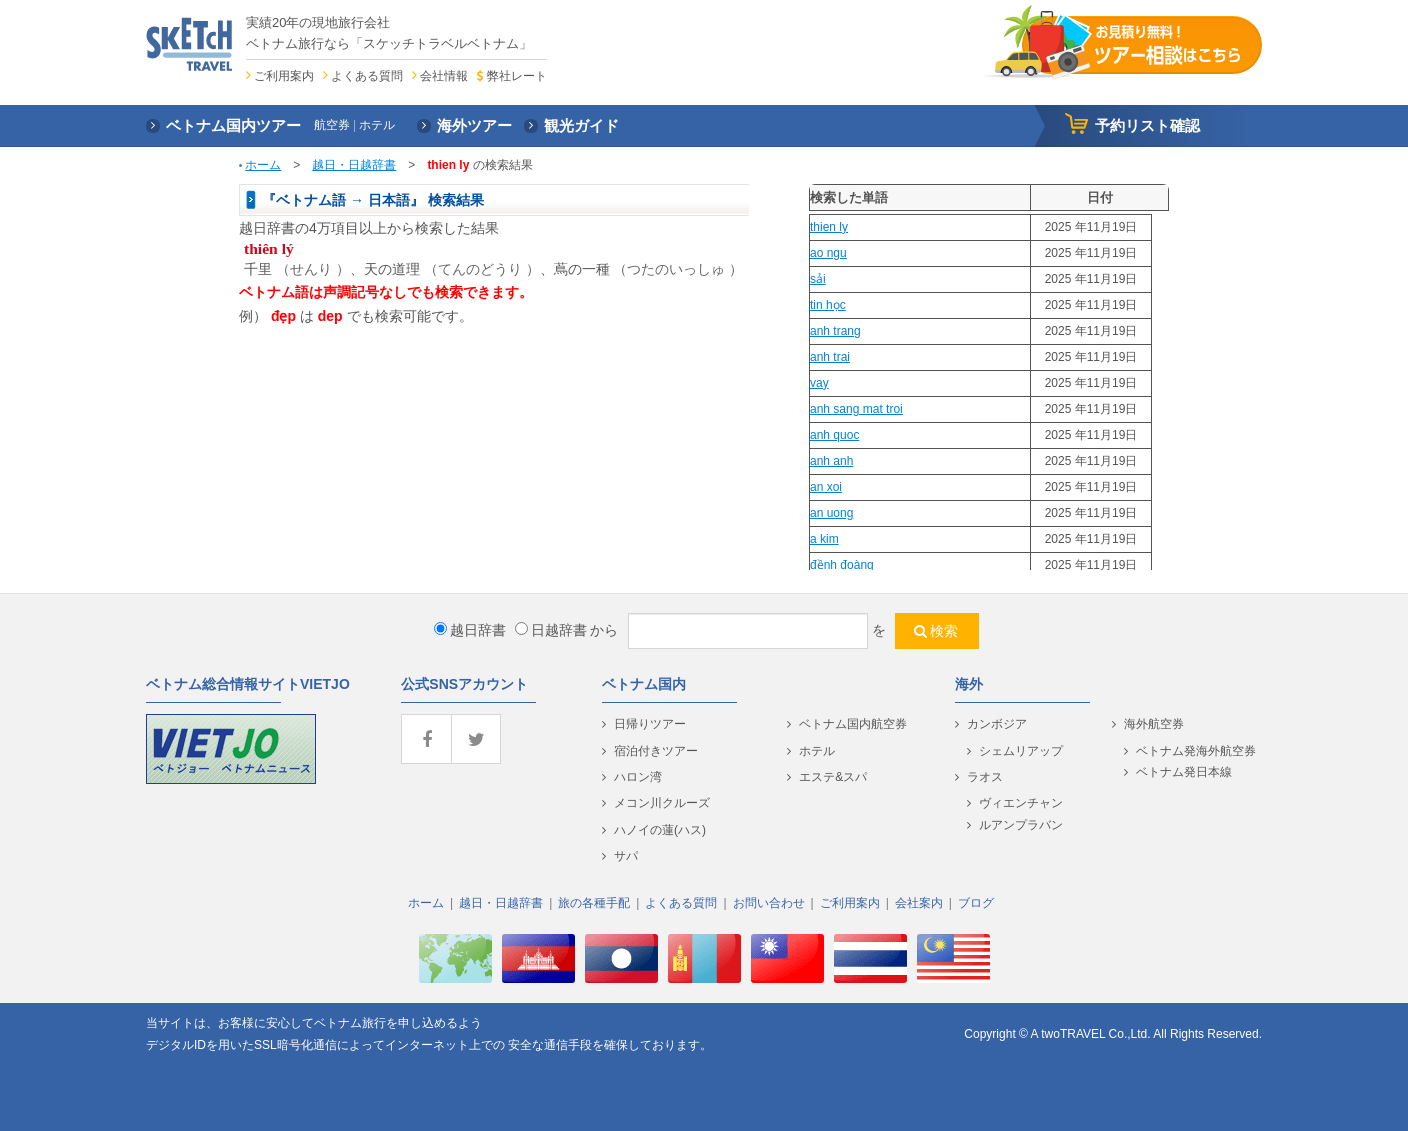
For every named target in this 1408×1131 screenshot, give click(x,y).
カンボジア (997, 724)
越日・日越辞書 (354, 165)
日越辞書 (551, 630)
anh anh (831, 461)
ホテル (817, 751)
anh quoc (834, 435)
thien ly (829, 227)
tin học (828, 305)
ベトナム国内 (644, 684)
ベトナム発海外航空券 (1196, 751)
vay (819, 383)
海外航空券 (1154, 724)
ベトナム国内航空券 (853, 724)
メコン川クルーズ (662, 803)
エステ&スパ (833, 777)
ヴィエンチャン (1021, 803)
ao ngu (828, 253)
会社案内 (919, 903)
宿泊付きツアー (656, 751)
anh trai (830, 357)
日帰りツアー (650, 724)
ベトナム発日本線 (1184, 772)
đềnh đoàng (842, 565)
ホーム (263, 165)
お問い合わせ (769, 903)
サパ (626, 856)
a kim (824, 539)
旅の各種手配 (594, 903)
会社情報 (444, 76)
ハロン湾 (638, 777)
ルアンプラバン (1021, 825)
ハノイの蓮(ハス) (660, 830)
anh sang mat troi (856, 409)
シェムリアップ (1021, 751)
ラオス (985, 777)
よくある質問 (367, 76)
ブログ (976, 903)
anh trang (835, 331)
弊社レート (517, 76)
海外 (969, 684)
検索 (944, 631)
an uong (831, 513)
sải (818, 279)
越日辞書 (470, 630)
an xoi (826, 487)
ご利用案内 (284, 76)
